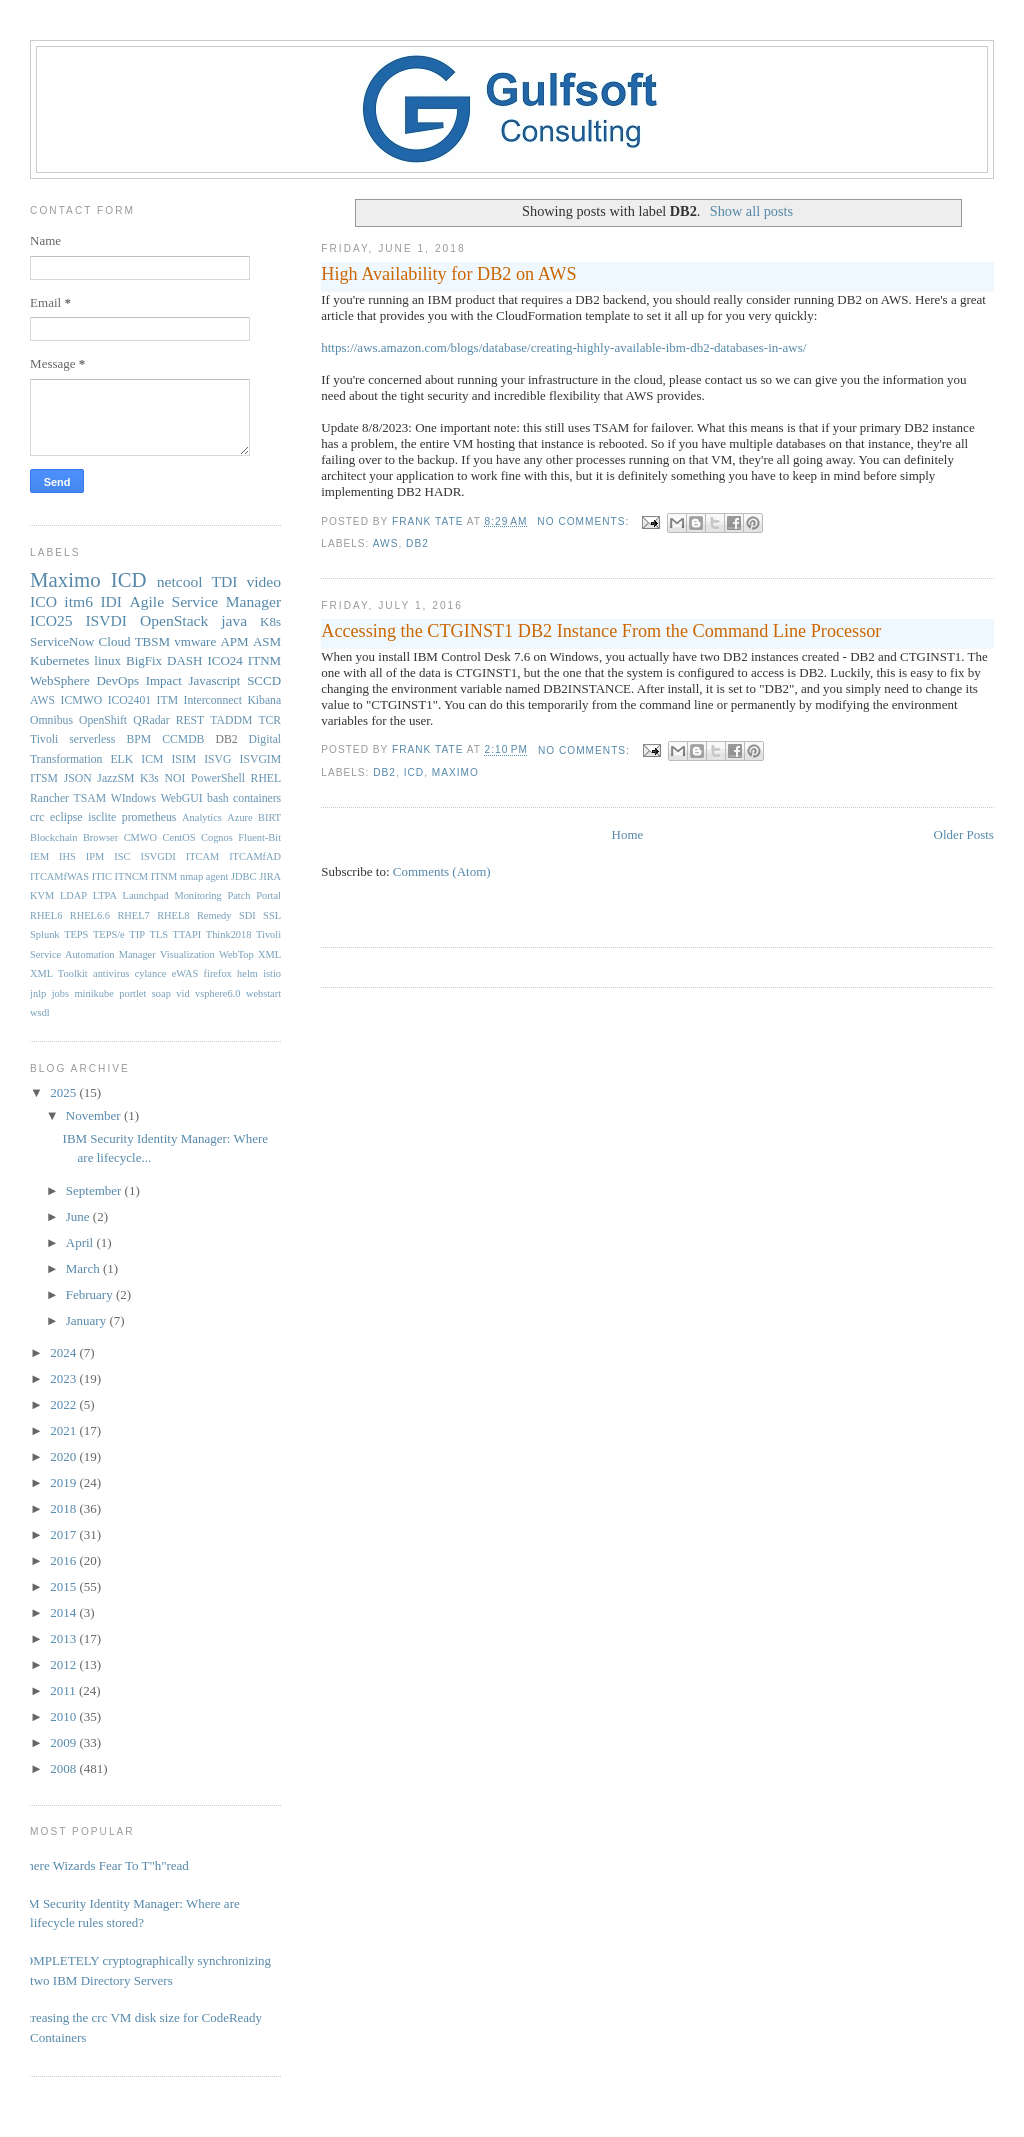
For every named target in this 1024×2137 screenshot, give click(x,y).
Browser (100, 837)
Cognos (217, 837)
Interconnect (213, 700)
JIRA (270, 876)
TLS (159, 934)
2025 (64, 1092)
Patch (238, 895)
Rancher (49, 798)
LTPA (105, 895)
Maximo (455, 772)
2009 (64, 1742)
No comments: (585, 521)
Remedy (214, 915)
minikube (94, 993)
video (263, 581)
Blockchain (53, 837)
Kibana (264, 700)
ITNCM (131, 876)
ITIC (102, 876)
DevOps (117, 680)
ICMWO (82, 700)
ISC (122, 856)
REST (190, 720)
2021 (64, 1430)
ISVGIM (261, 759)
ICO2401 (130, 700)
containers (257, 798)
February (91, 1294)
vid (182, 993)
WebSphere (60, 680)
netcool (180, 581)
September (95, 1190)
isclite (102, 817)
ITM (167, 700)
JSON (78, 778)
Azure (239, 817)
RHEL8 (173, 915)
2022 (64, 1404)
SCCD (264, 680)
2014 (64, 1612)
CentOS (179, 837)
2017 (64, 1534)
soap (161, 993)
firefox (218, 973)
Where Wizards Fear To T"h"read (102, 1865)
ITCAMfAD (255, 856)
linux (107, 660)
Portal (268, 895)
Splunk (44, 934)
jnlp (38, 993)
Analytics (202, 817)
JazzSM (115, 778)
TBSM (152, 641)
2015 (64, 1586)
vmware (195, 641)
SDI (247, 915)
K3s (149, 778)
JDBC (243, 876)
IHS (67, 856)
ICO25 (51, 620)
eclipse (66, 817)
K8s (270, 621)
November (95, 1115)
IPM (95, 856)
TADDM (231, 720)
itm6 (78, 601)
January (88, 1320)
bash (217, 798)
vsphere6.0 (217, 993)
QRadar (151, 720)
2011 (64, 1690)
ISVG (217, 759)
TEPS (76, 934)
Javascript (214, 680)
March (84, 1268)
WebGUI (182, 798)
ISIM (183, 759)
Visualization (187, 954)
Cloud (115, 641)
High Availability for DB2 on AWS (448, 274)
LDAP (73, 895)
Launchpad (146, 895)
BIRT (269, 817)
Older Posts (964, 834)
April (81, 1242)
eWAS (185, 973)
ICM (152, 759)
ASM (267, 641)
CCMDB (183, 739)
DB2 (417, 543)
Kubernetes (59, 660)
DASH (184, 660)
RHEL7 (133, 915)
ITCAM (202, 856)
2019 (64, 1482)
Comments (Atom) (442, 871)
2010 (64, 1716)
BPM (138, 739)
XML (269, 954)
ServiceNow (62, 641)
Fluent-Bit (259, 837)
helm (247, 973)
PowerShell (218, 778)
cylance (151, 973)
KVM (42, 895)
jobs (60, 993)
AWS (386, 543)
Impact (164, 680)
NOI (175, 778)
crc (37, 817)
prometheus (149, 817)
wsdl (40, 1012)
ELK (121, 759)
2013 (64, 1638)
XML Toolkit (59, 973)
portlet (132, 993)
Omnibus (51, 720)
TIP (137, 934)
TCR (269, 720)
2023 (64, 1378)
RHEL (266, 778)
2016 (64, 1560)
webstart (263, 993)
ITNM (264, 660)
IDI (111, 601)
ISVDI (106, 620)
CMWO (140, 837)
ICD (414, 772)
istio (272, 973)
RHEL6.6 (90, 915)
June (79, 1216)
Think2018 (229, 934)
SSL (272, 915)
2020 (64, 1456)
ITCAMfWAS (59, 876)
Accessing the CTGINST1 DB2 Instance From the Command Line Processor (601, 631)
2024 (64, 1352)
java (234, 620)
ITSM (44, 778)
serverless (92, 739)
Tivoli (44, 739)
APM (234, 641)
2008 (64, 1768)
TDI (225, 581)
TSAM (90, 798)
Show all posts (751, 211)
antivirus (111, 973)
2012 (64, 1664)
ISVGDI (157, 856)
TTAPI (187, 934)
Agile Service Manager (205, 601)
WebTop (236, 954)
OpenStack (174, 620)
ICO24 (224, 660)
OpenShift (103, 720)
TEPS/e (109, 934)
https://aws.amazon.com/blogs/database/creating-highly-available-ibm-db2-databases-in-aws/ (563, 347)
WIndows (133, 798)
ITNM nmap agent (190, 876)
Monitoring (197, 895)
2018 (64, 1508)
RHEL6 (46, 915)
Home (628, 834)
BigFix (144, 660)
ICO (43, 601)
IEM (39, 856)
